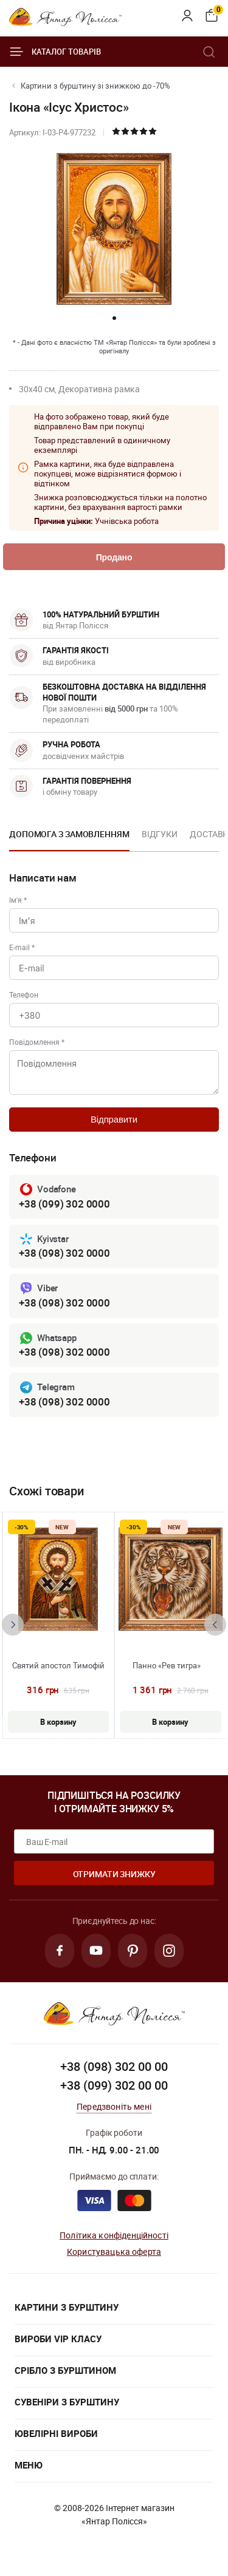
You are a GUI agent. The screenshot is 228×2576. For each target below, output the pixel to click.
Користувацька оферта (114, 2251)
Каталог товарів (55, 51)
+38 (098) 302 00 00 (114, 2066)
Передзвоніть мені (114, 2106)
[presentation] (13, 1625)
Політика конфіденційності (114, 2235)
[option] (69, 837)
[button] (114, 318)
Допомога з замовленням (69, 834)
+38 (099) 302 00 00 (114, 2085)
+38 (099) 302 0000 (64, 1204)
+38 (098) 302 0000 (64, 1253)
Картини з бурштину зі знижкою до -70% (95, 85)
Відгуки (160, 834)
